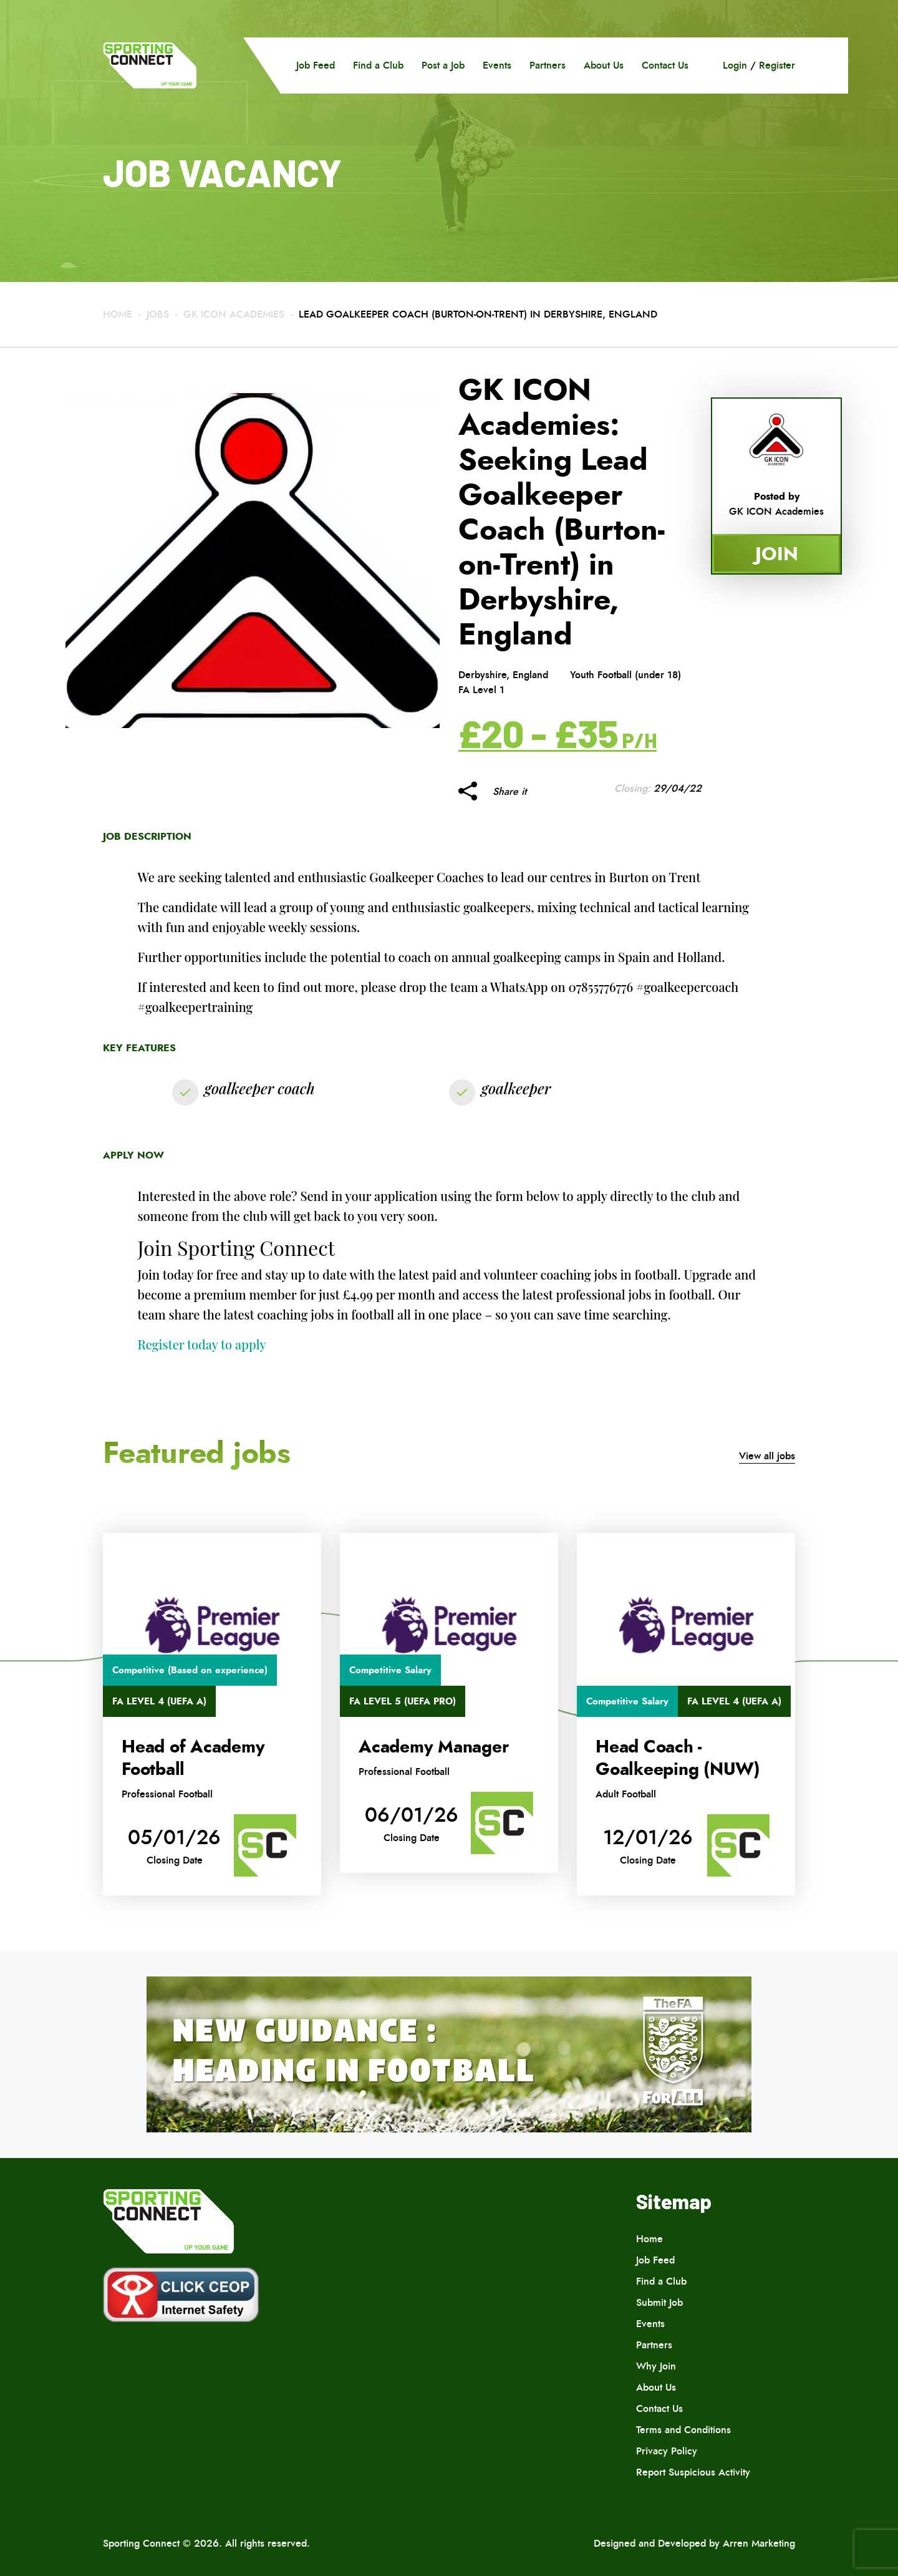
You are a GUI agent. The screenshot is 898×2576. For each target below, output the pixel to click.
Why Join (656, 2366)
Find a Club (378, 65)
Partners (547, 65)
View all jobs (767, 1456)
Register (777, 65)
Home (117, 314)
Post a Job (443, 65)
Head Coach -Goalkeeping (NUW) (678, 1758)
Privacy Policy (666, 2451)
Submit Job (659, 2302)
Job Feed (315, 65)
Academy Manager (433, 1746)
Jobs (158, 314)
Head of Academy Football (193, 1758)
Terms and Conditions (683, 2430)
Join (776, 553)
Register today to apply (202, 1344)
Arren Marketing (759, 2543)
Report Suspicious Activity (693, 2472)
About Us (604, 65)
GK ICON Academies (235, 314)
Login (735, 65)
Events (497, 65)
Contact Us (665, 65)
